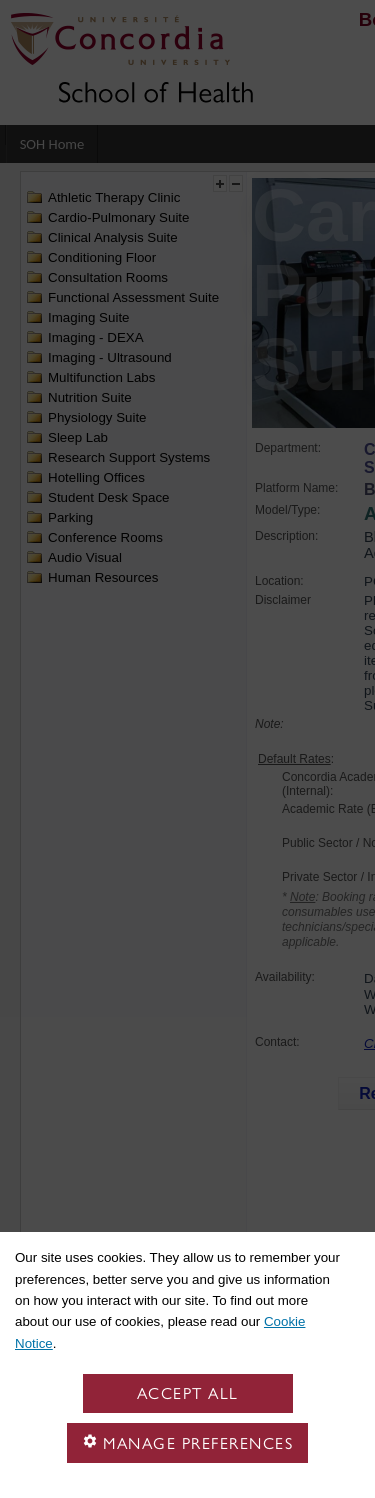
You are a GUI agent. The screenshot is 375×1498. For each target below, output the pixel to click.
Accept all (188, 1393)
